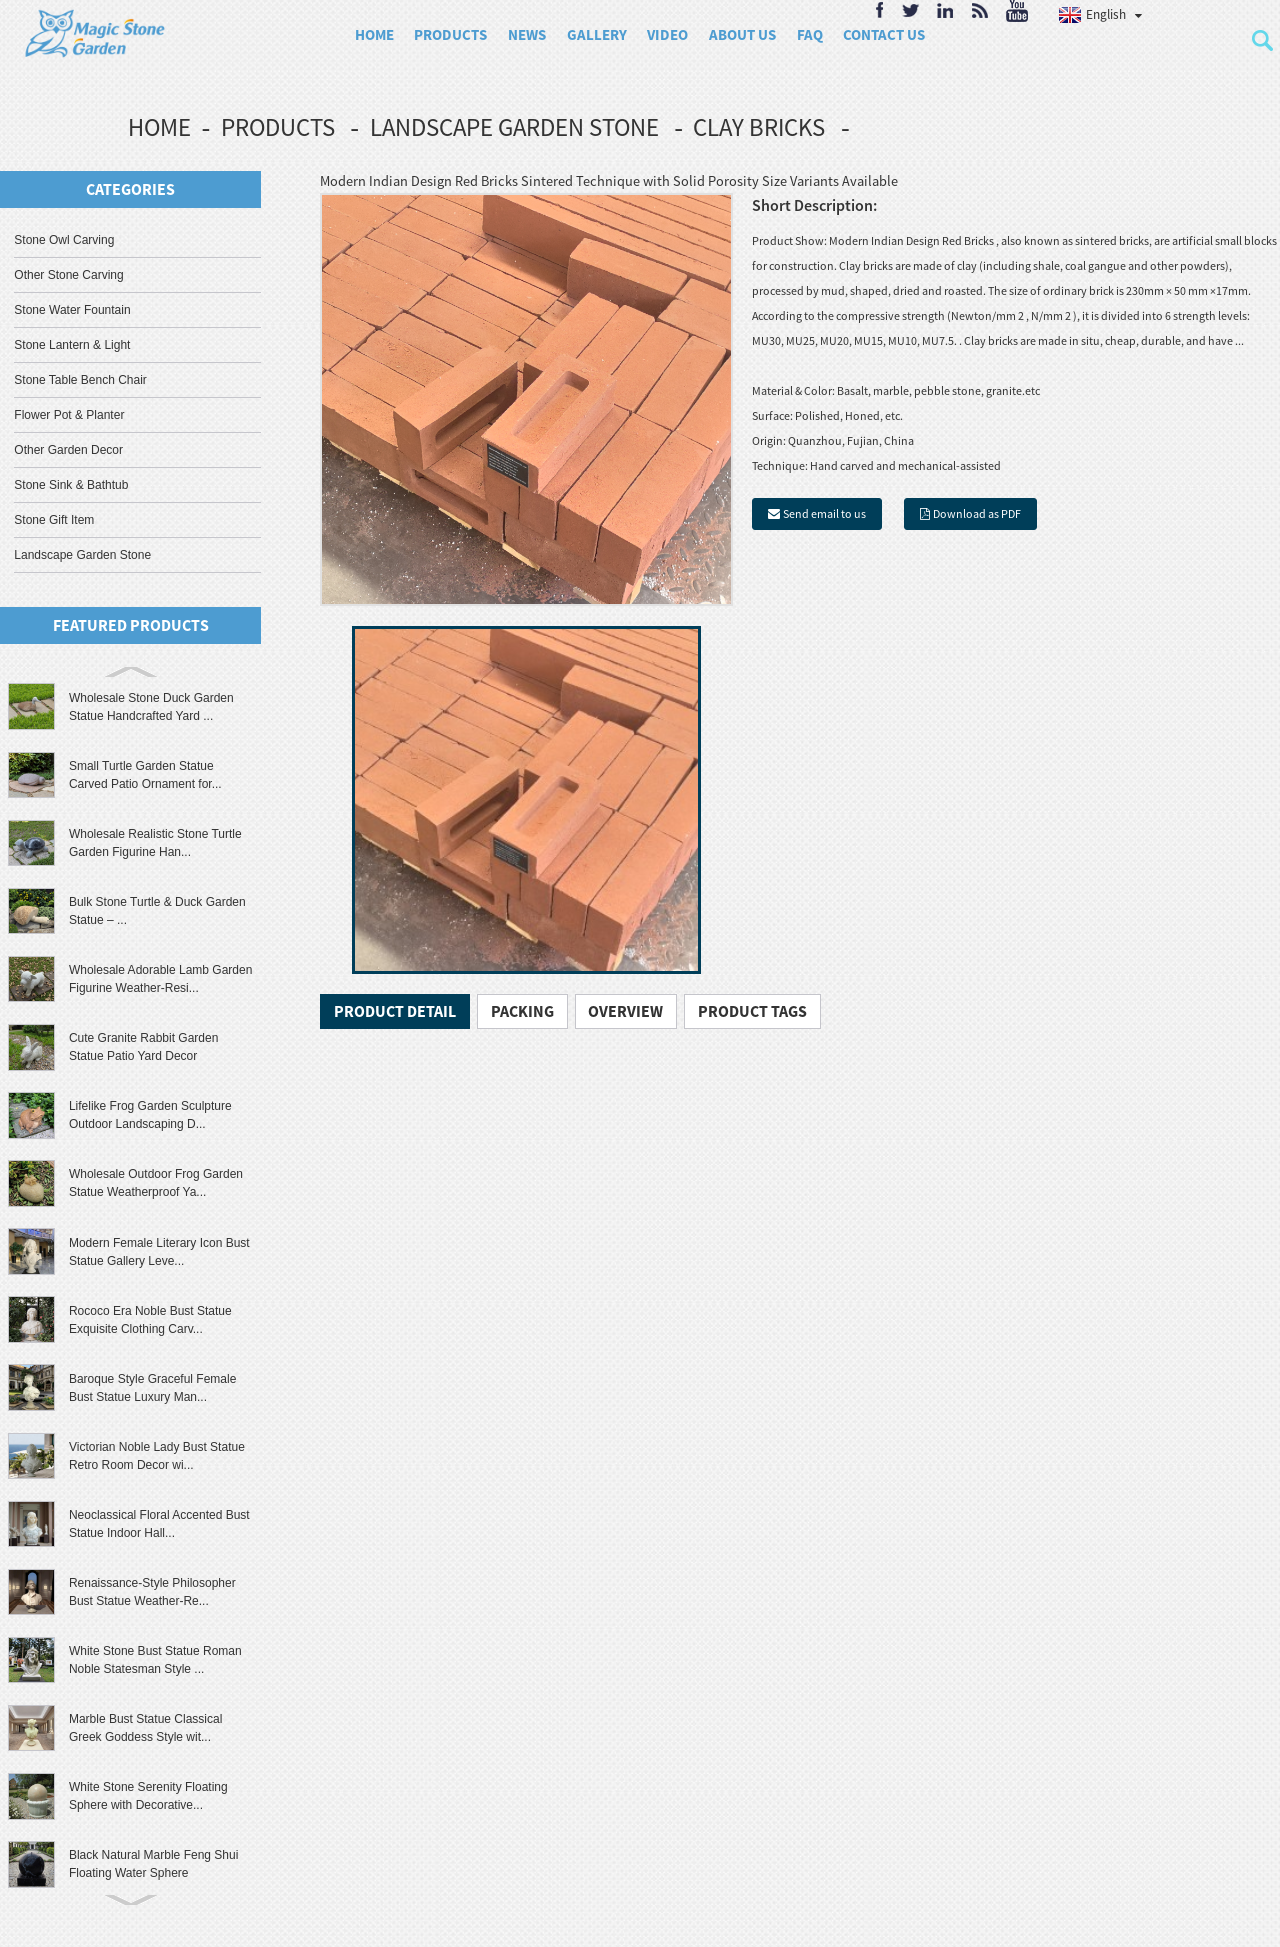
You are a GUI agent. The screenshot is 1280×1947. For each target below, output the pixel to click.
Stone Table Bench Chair (80, 380)
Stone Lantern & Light (72, 345)
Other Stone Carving (68, 275)
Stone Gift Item (54, 520)
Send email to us (824, 513)
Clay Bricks (759, 127)
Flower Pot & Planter (69, 415)
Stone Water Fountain (72, 310)
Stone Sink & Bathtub (71, 485)
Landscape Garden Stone (514, 127)
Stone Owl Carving (64, 240)
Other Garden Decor (68, 450)
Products (278, 127)
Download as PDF (977, 513)
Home (159, 127)
